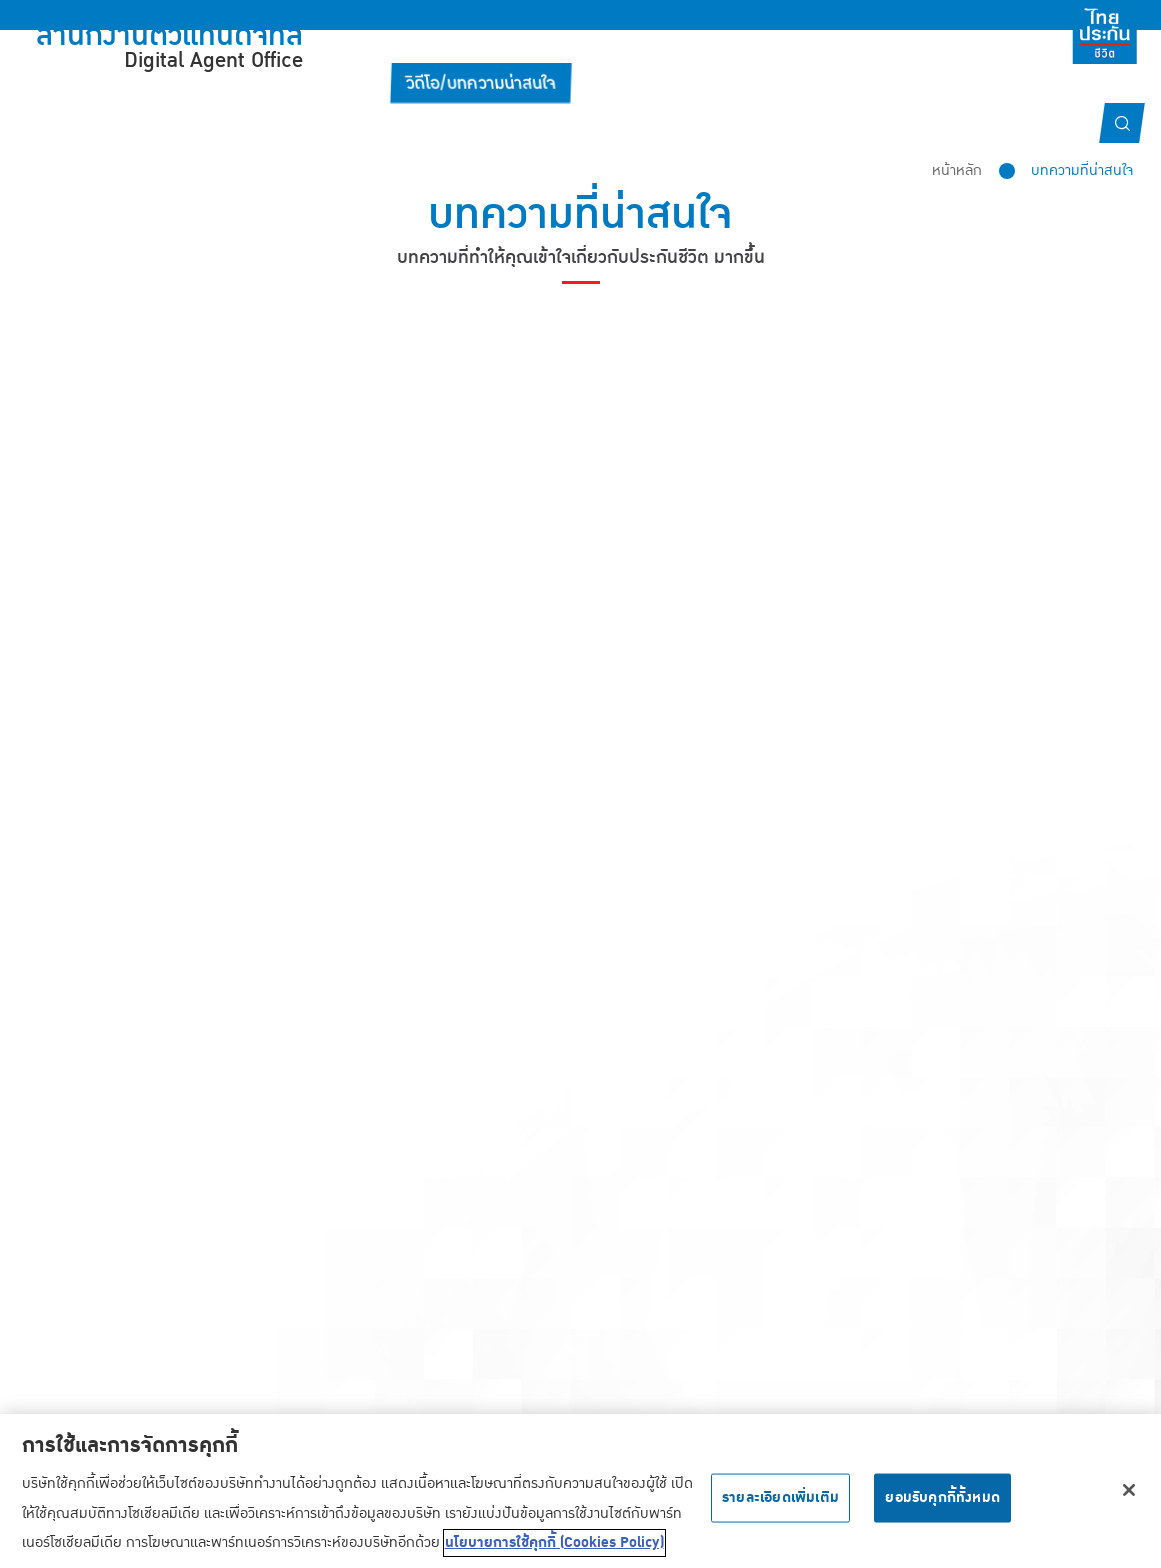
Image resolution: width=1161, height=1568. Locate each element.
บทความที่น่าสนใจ (1082, 170)
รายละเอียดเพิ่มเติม (780, 1508)
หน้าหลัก (957, 170)
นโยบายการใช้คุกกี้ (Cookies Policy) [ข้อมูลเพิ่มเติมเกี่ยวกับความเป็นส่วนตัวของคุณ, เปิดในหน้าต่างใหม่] (554, 1553)
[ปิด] (1129, 1500)
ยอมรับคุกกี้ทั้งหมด (942, 1508)
